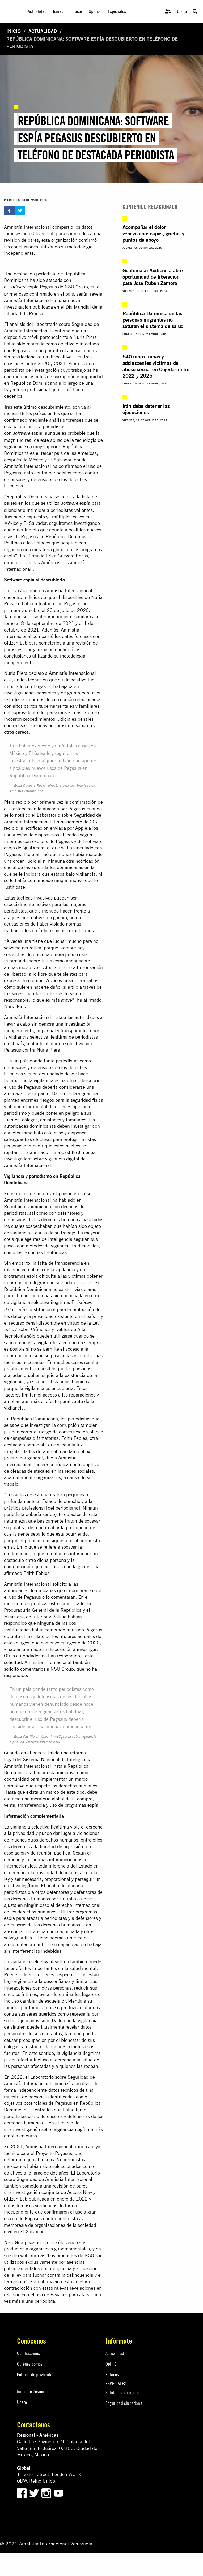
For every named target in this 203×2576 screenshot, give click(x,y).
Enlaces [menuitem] (76, 11)
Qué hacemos (28, 2353)
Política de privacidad (35, 2374)
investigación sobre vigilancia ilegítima (53, 2129)
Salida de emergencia (124, 2392)
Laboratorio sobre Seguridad (59, 2077)
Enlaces (112, 2374)
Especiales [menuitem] (117, 11)
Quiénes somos (30, 2364)
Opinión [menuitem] (95, 11)
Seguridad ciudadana (123, 2403)
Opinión (112, 2364)
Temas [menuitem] (58, 11)
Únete (182, 11)
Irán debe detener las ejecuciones (146, 409)
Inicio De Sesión (30, 2391)
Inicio (13, 31)
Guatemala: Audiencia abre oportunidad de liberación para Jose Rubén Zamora (152, 276)
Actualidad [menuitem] (37, 11)
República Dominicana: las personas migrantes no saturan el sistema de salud (153, 319)
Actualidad (42, 31)
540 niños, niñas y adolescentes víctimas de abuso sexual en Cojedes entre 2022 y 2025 (155, 366)
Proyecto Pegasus (54, 2153)
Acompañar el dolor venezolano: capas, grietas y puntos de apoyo (153, 233)
